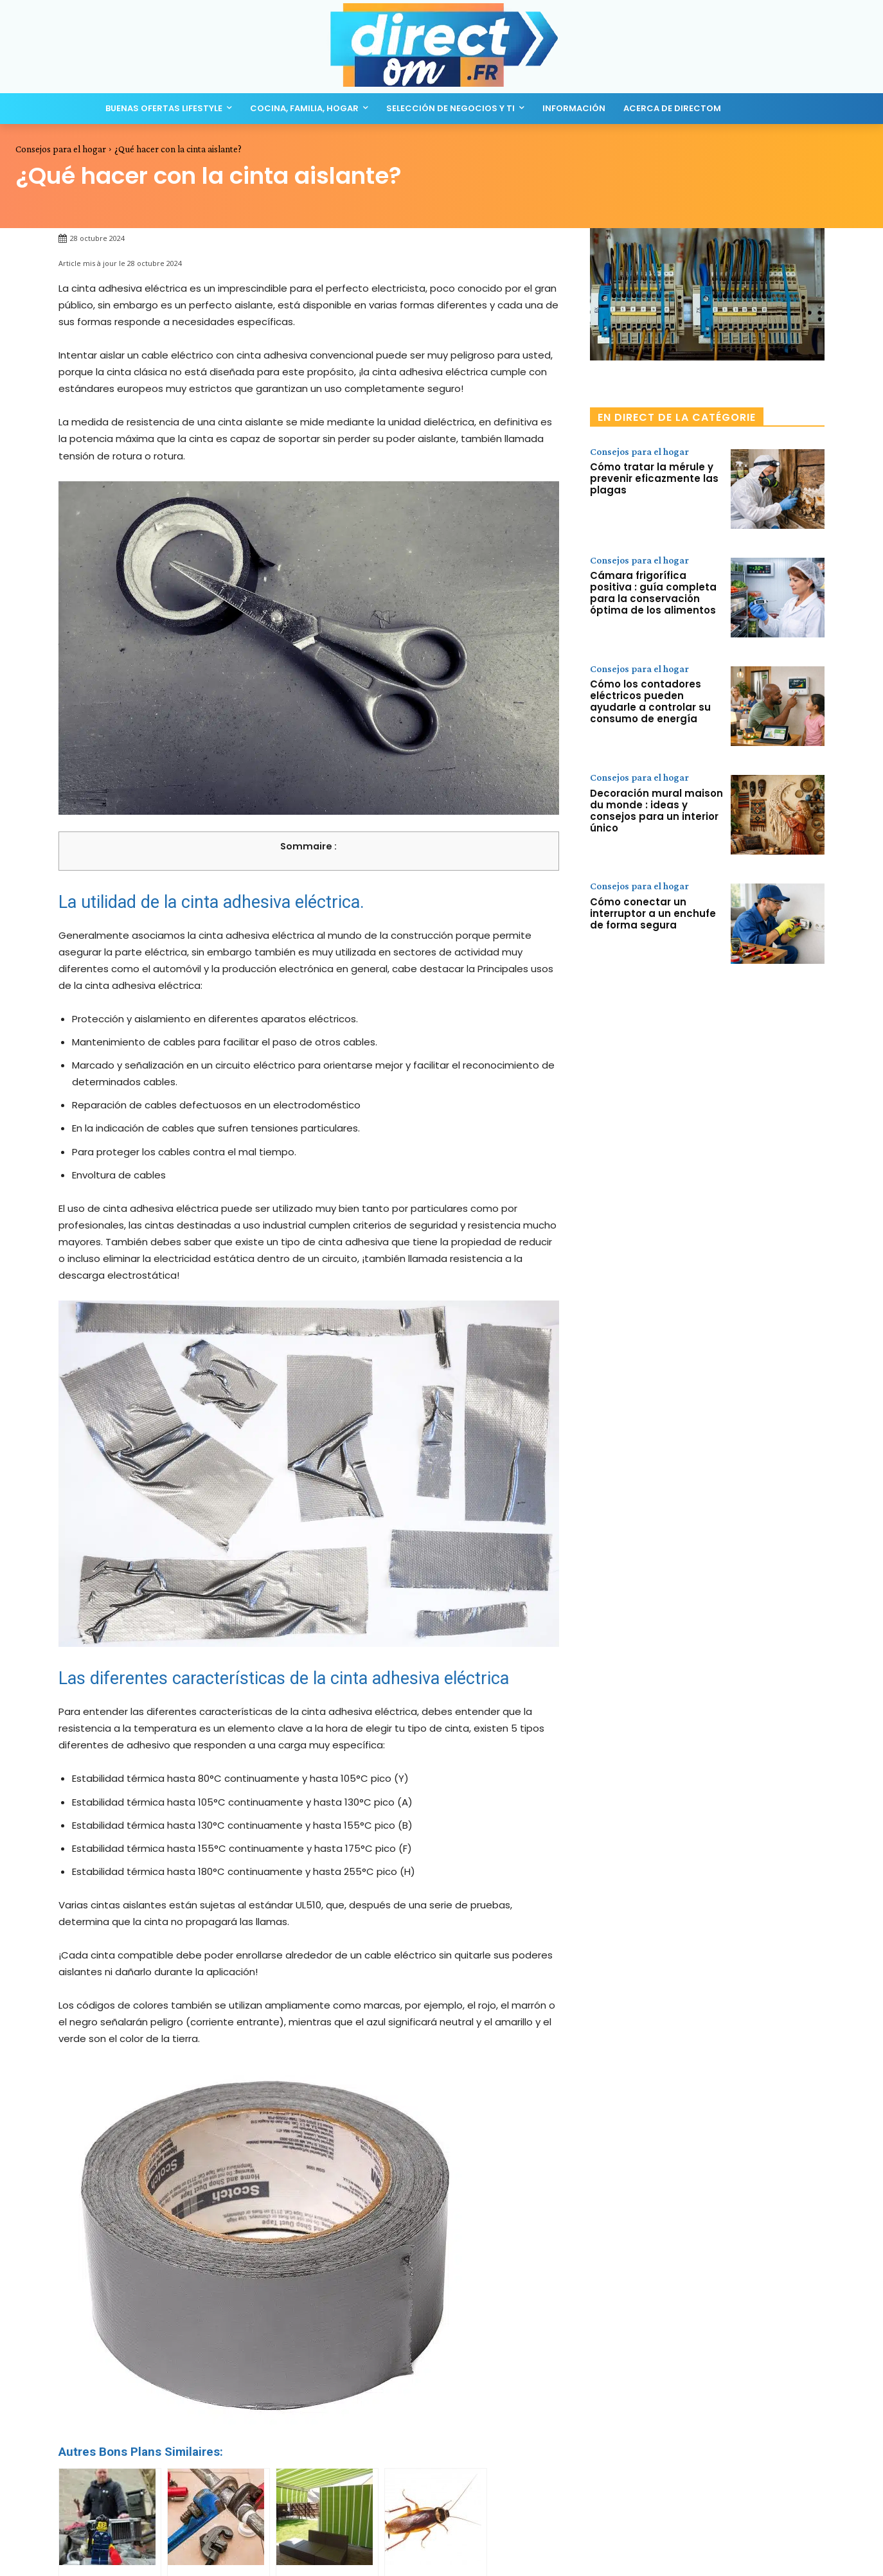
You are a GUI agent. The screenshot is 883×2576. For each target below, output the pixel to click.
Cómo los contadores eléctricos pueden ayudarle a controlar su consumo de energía (650, 702)
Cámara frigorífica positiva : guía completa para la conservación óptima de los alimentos (653, 593)
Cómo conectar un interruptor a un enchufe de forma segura (653, 913)
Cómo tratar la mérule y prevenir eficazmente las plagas (654, 479)
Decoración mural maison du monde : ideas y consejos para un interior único (656, 810)
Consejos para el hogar (60, 149)
